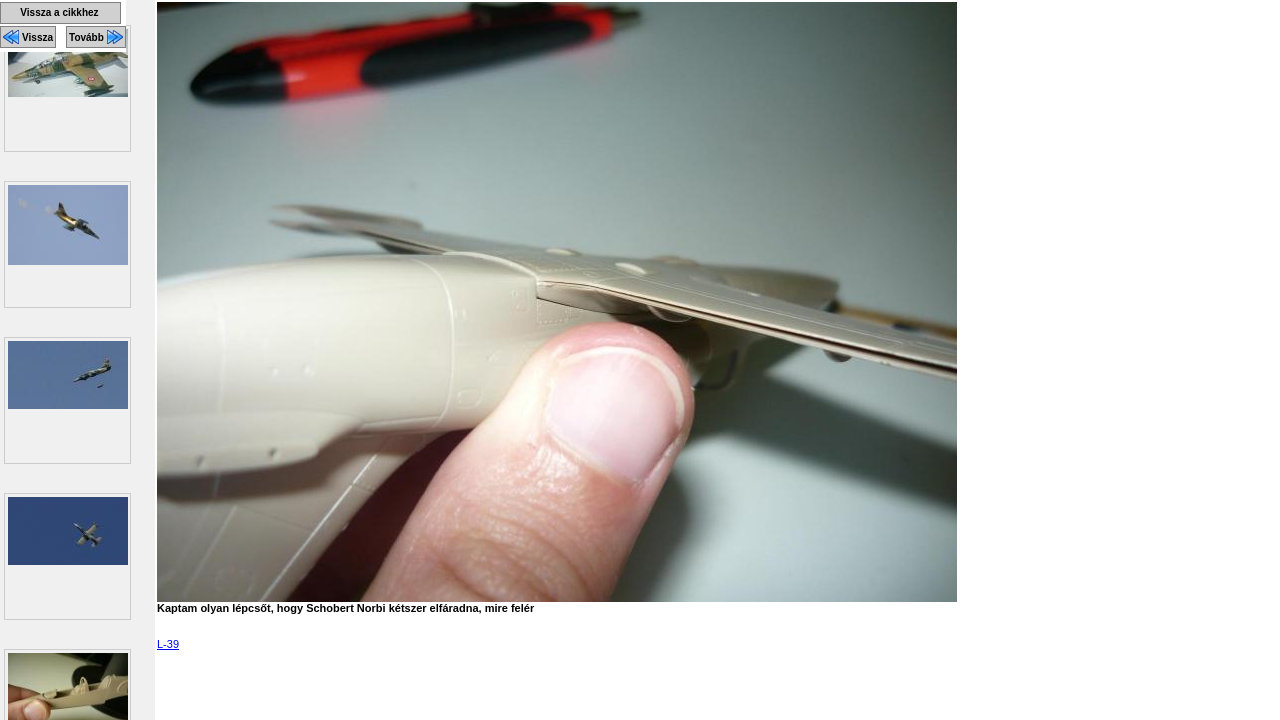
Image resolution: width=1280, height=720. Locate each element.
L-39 (168, 644)
